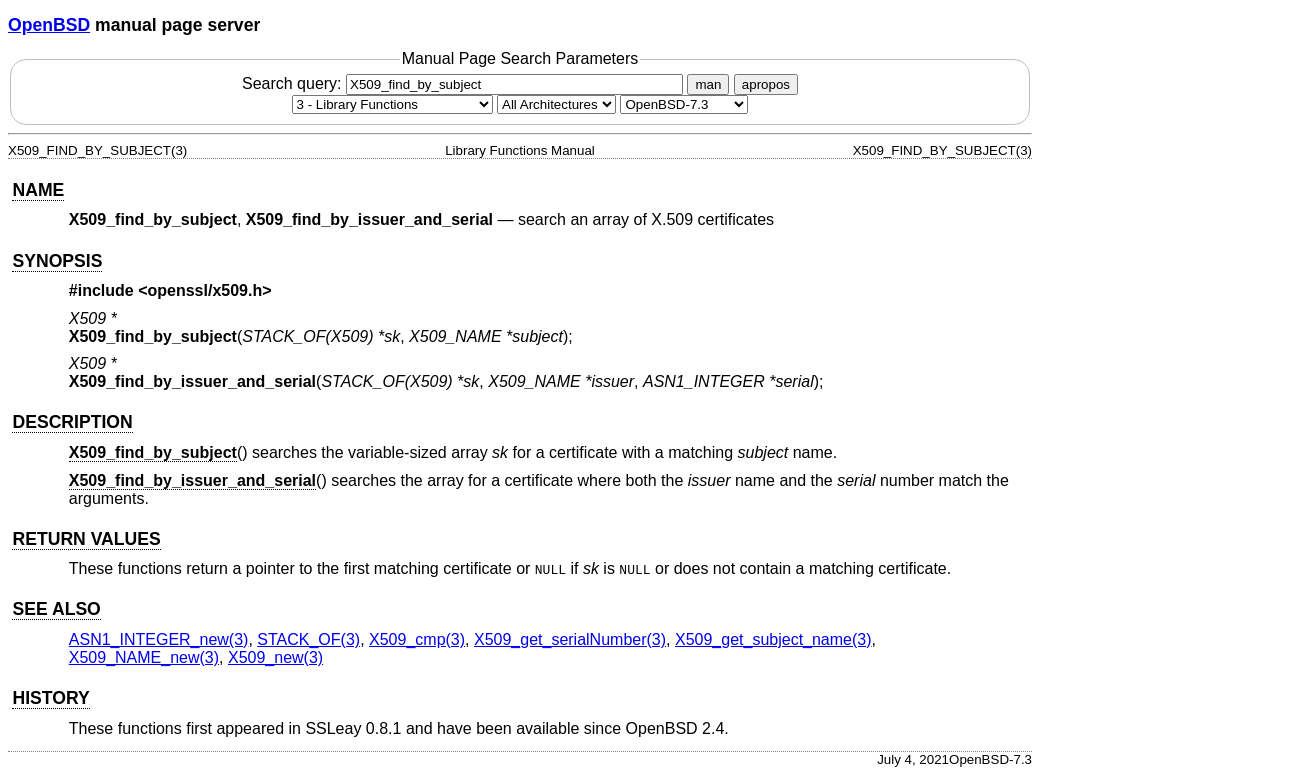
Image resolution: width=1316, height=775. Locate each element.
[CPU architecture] (556, 104)
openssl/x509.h (205, 290)
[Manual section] (392, 104)
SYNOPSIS (57, 261)
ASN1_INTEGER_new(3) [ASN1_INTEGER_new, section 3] (159, 639)
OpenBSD (49, 25)
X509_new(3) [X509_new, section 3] (275, 657)
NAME (38, 190)
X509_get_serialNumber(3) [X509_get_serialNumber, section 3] (570, 639)
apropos (766, 84)
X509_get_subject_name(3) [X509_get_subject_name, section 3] (773, 639)
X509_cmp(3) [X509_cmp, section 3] (417, 639)
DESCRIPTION (72, 422)
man (708, 84)
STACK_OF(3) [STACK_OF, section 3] (308, 639)
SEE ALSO (56, 609)
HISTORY (50, 698)
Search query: (465, 83)
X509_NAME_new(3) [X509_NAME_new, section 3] (144, 657)
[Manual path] (684, 104)
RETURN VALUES (86, 539)
